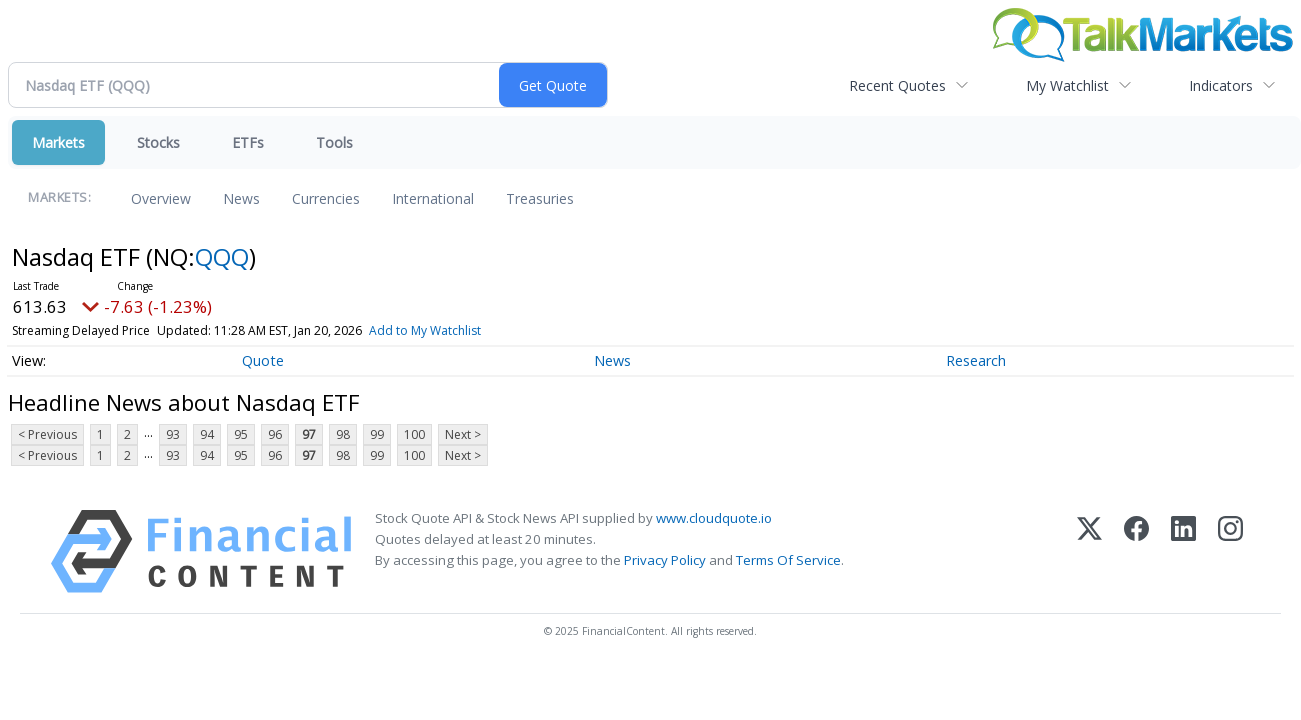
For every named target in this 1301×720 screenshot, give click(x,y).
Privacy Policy (665, 560)
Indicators (1221, 85)
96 (275, 434)
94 (207, 434)
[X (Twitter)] (1089, 551)
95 (241, 434)
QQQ (222, 256)
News (241, 198)
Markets (58, 142)
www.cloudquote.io (714, 518)
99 (377, 434)
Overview (161, 198)
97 (309, 434)
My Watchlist (1067, 85)
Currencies (326, 198)
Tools (334, 142)
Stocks (158, 142)
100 (414, 434)
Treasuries (540, 198)
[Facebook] (1136, 551)
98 (343, 434)
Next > (463, 434)
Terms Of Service (788, 560)
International (433, 198)
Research (976, 360)
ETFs (248, 142)
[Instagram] (1230, 551)
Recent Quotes (897, 85)
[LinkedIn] (1183, 551)
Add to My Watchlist (425, 330)
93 (173, 434)
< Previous (47, 434)
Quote (263, 360)
